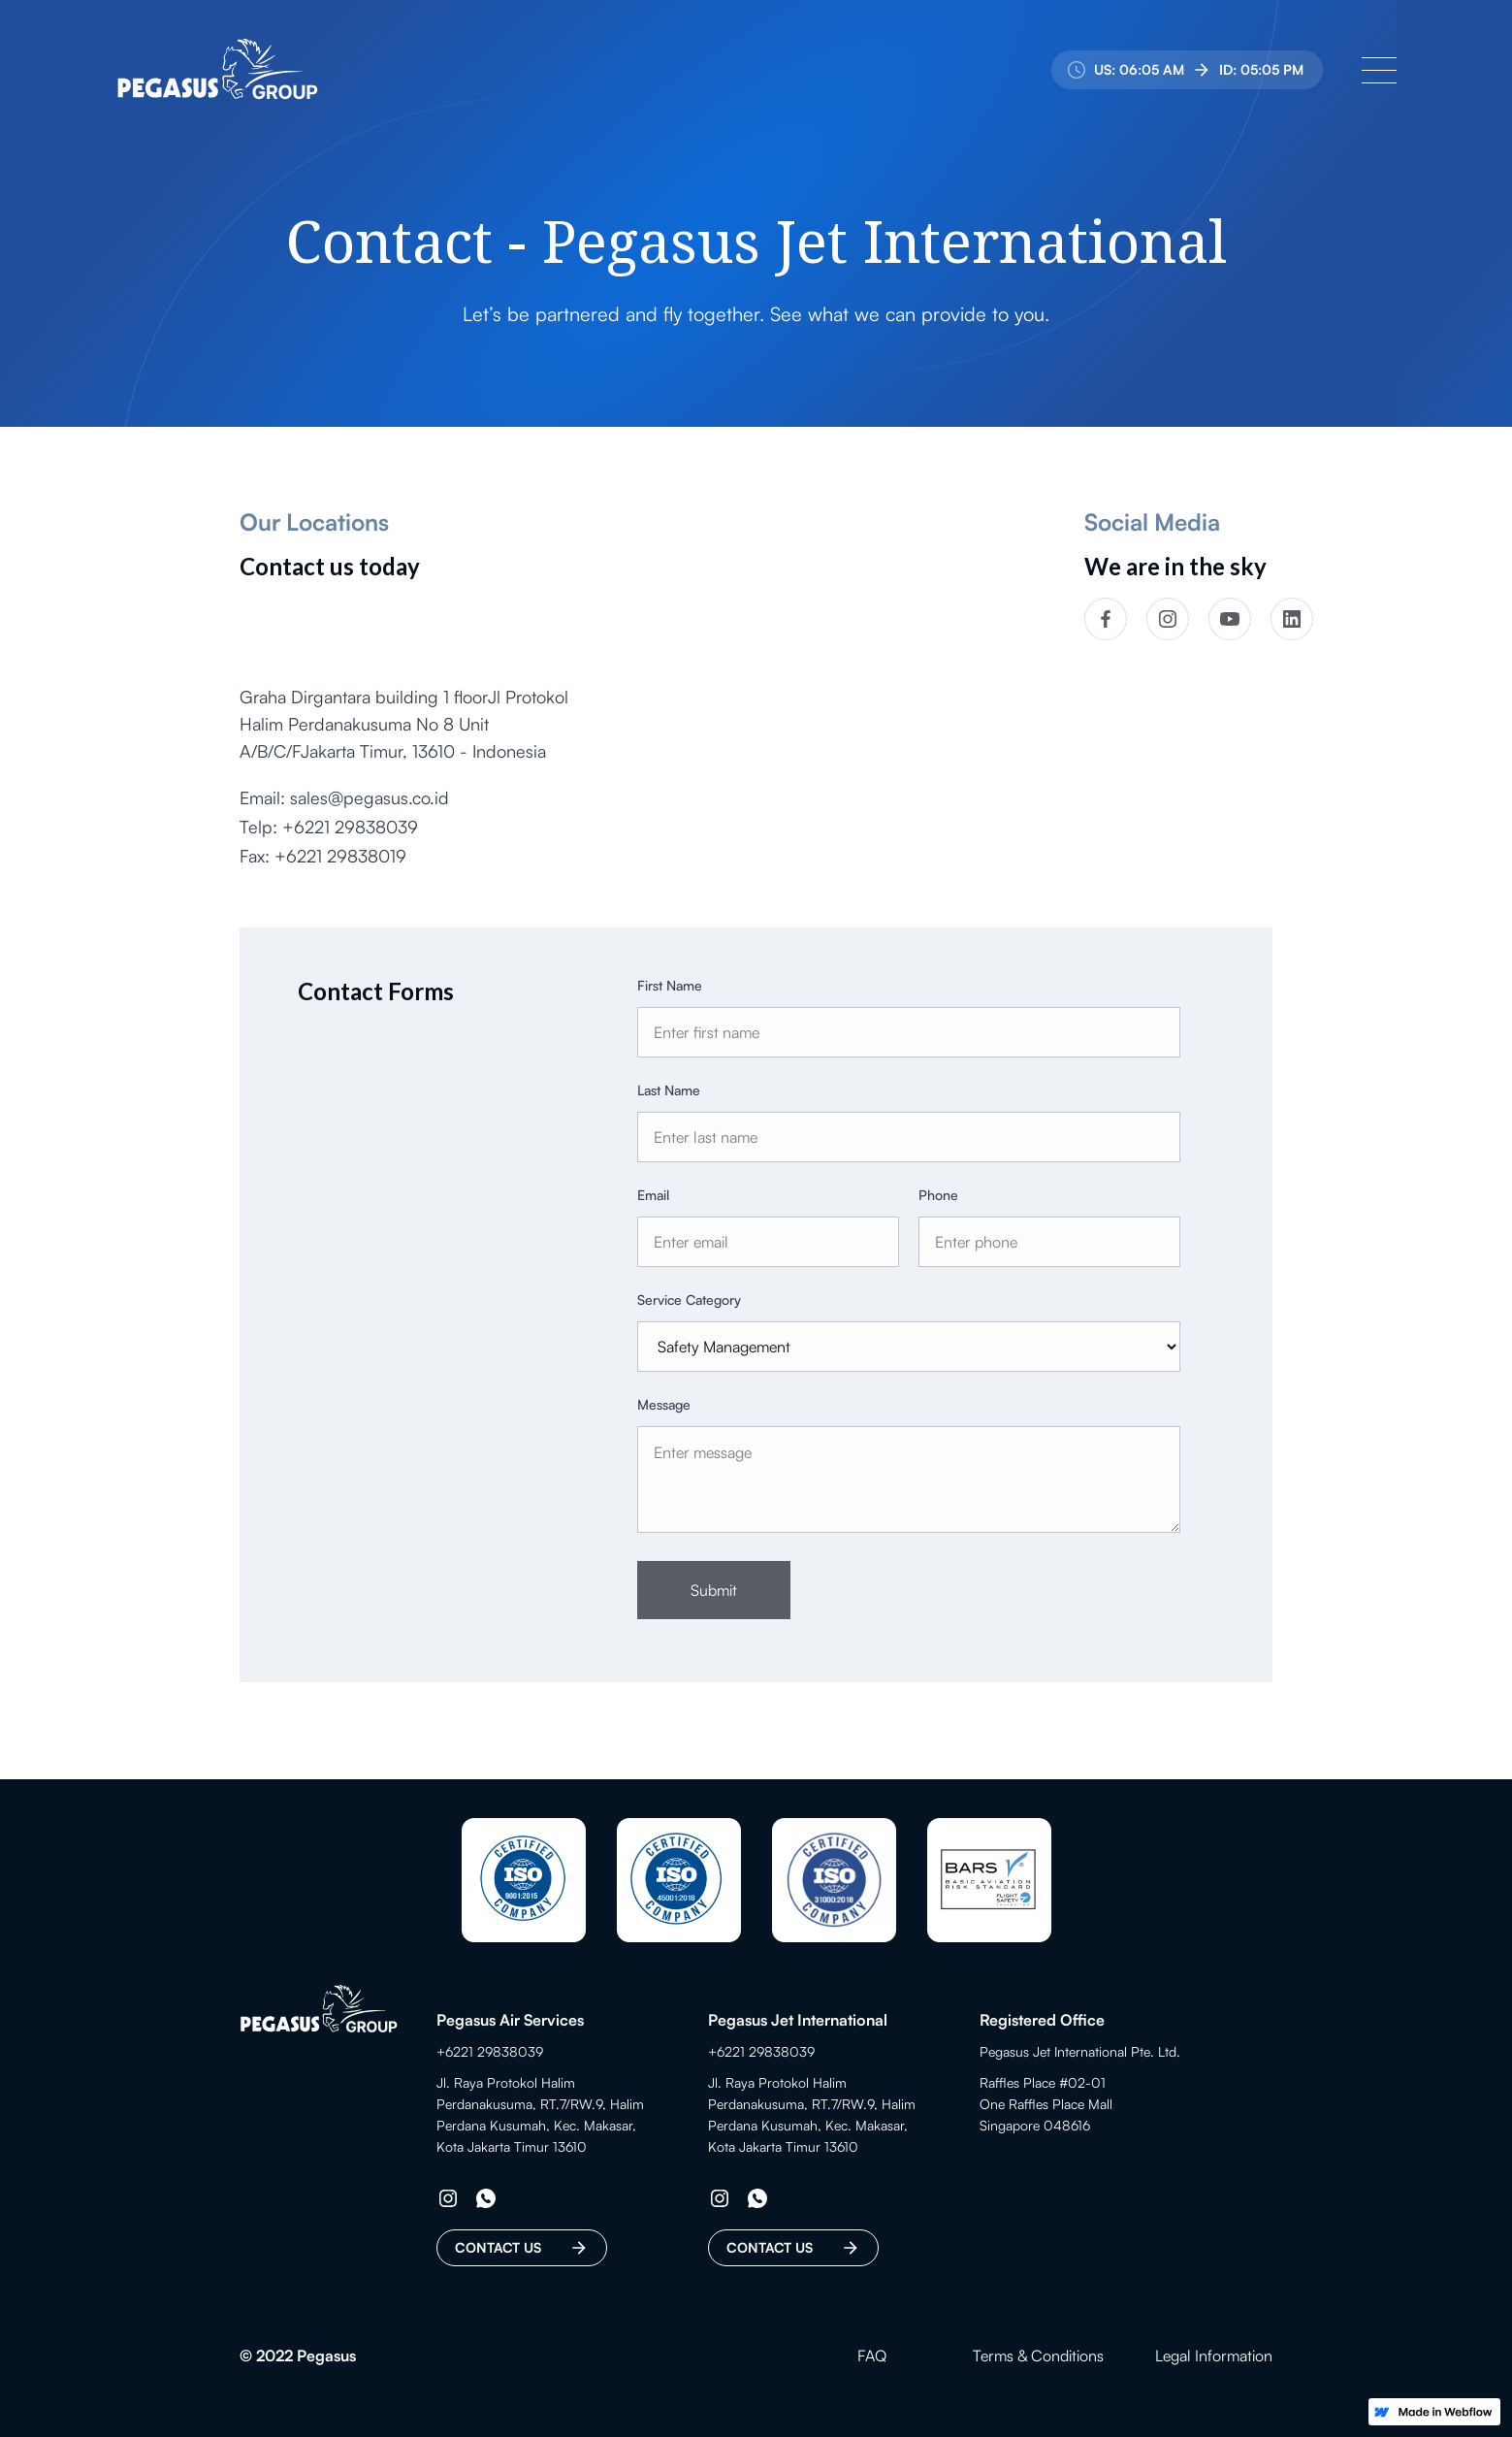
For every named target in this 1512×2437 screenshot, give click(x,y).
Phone (938, 1196)
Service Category (689, 1301)
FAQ (871, 2355)
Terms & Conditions (1038, 2355)
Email (653, 1196)
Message (664, 1406)
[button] (1379, 69)
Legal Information (1213, 2355)
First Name (669, 987)
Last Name (668, 1092)
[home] (217, 70)
